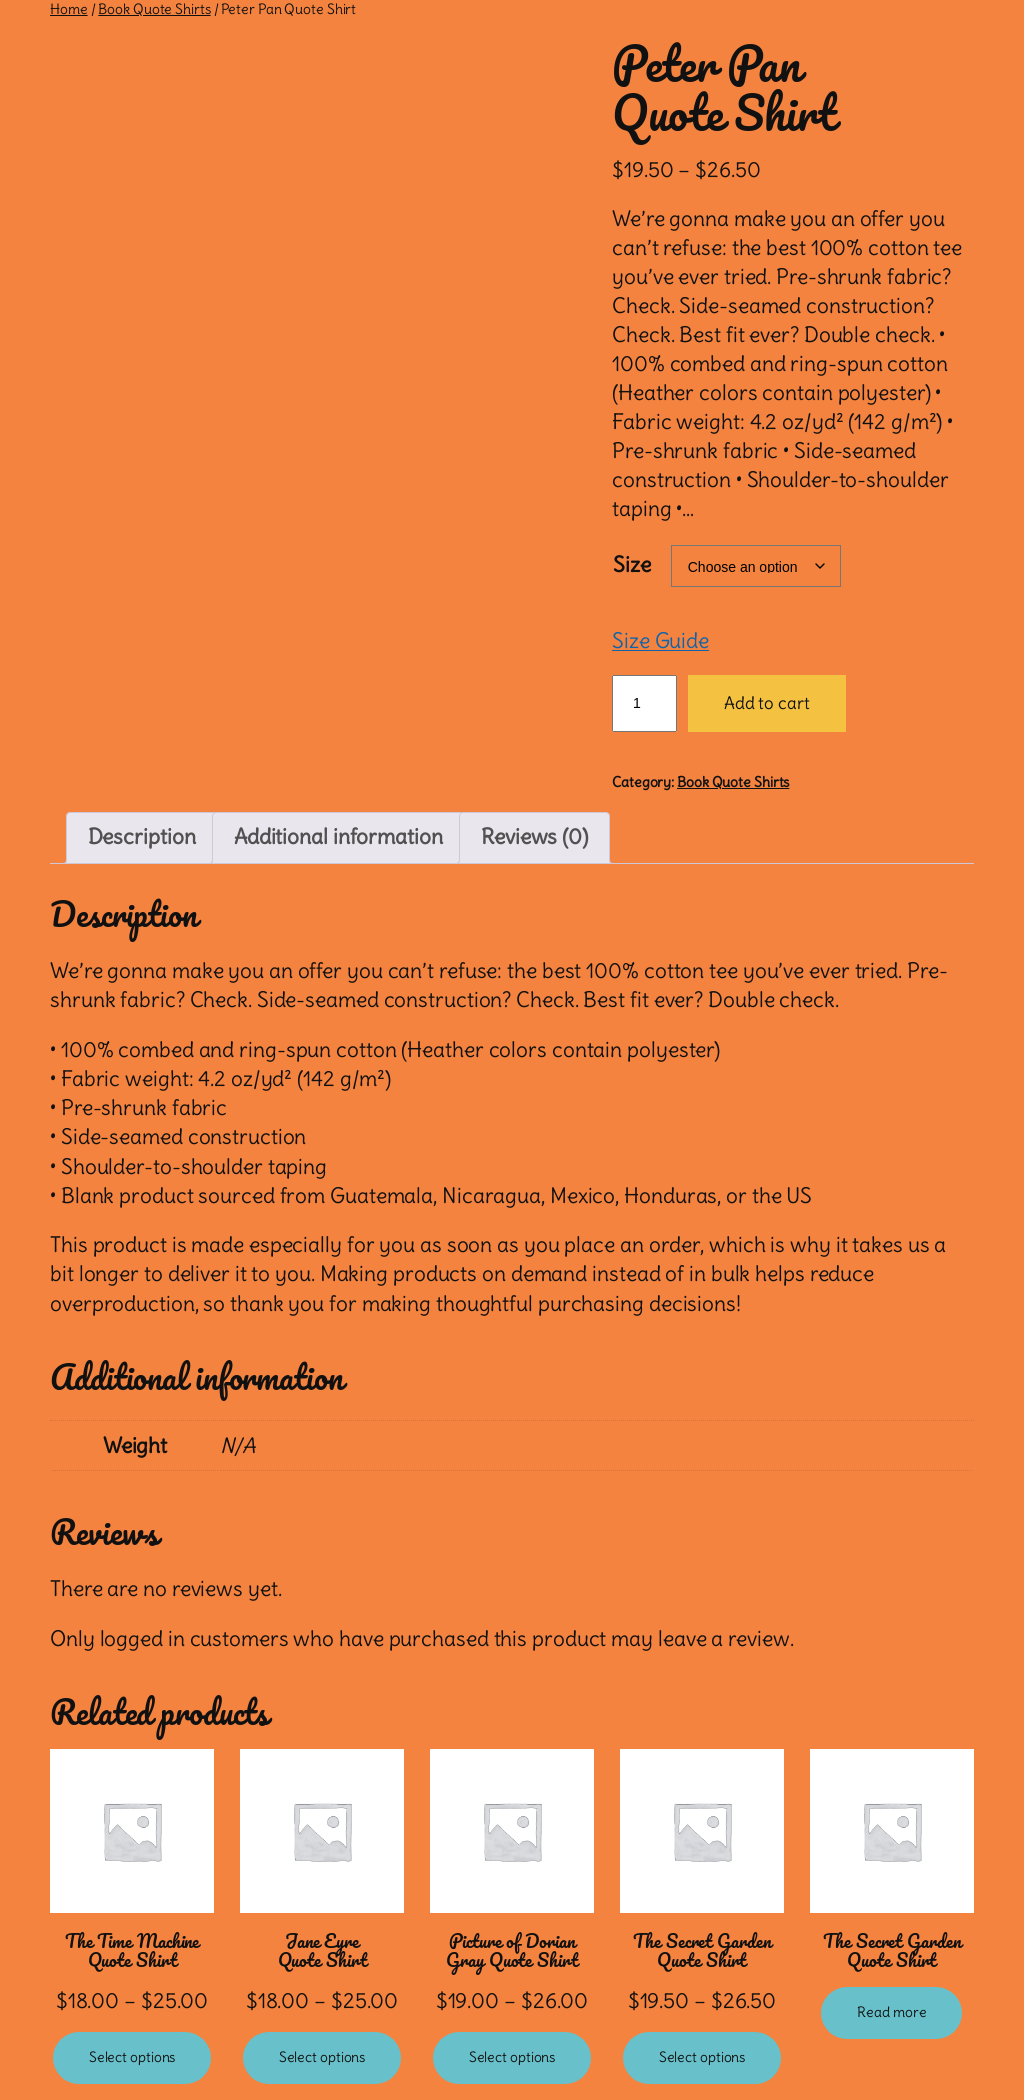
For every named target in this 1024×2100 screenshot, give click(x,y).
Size (632, 565)
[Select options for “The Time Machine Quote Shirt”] (132, 2058)
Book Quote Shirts (154, 9)
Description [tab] (142, 837)
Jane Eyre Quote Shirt (322, 1950)
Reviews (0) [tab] (534, 837)
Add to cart (767, 703)
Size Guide (660, 641)
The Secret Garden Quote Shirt (701, 1950)
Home (69, 9)
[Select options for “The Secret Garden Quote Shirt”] (702, 2058)
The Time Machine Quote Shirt (132, 1950)
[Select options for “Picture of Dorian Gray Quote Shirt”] (512, 2058)
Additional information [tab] (338, 837)
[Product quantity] (644, 703)
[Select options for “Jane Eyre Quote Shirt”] (322, 2058)
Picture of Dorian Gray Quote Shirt (511, 1950)
